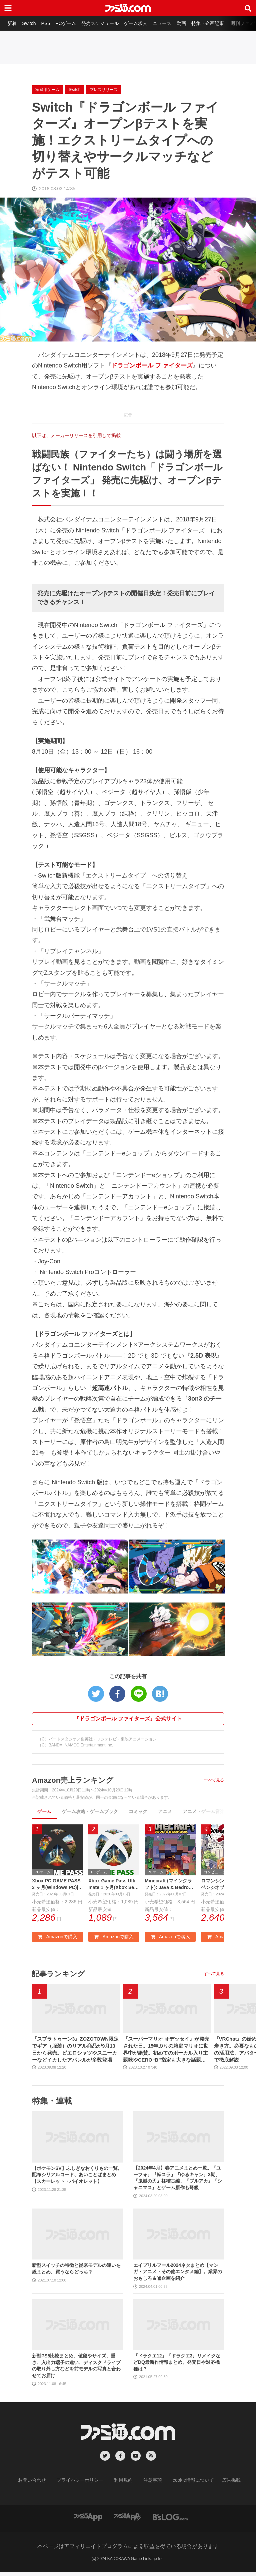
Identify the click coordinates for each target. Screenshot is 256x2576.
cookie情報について (187, 2484)
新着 (12, 23)
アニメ (165, 1811)
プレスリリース (104, 89)
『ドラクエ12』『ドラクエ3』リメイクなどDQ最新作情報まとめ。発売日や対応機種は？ (176, 2366)
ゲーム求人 (142, 23)
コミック (138, 1811)
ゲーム (44, 1811)
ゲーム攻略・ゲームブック (90, 1811)
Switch (31, 23)
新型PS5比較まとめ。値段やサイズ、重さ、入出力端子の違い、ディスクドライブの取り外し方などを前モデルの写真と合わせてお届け (76, 2369)
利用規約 (124, 2484)
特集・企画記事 (218, 23)
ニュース (170, 23)
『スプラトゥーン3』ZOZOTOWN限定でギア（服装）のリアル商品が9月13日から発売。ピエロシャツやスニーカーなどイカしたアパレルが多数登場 (75, 2053)
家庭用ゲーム (47, 89)
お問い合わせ (42, 2484)
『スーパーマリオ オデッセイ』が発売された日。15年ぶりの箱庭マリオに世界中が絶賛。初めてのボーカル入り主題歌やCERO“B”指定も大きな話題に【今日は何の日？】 (166, 2053)
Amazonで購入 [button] (57, 1938)
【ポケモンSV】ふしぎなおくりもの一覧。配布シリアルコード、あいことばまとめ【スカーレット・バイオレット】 (77, 2178)
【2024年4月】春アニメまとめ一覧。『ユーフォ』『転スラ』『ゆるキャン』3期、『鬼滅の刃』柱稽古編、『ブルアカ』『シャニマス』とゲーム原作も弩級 (177, 2181)
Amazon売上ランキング (76, 1779)
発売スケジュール (105, 23)
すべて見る (214, 1780)
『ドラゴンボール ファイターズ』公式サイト (128, 1718)
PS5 (48, 23)
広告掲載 (220, 2484)
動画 (190, 23)
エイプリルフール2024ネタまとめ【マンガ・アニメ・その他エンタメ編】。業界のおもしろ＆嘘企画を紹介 (177, 2275)
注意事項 (150, 2484)
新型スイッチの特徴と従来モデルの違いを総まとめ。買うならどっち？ (76, 2272)
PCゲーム (70, 23)
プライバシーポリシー (85, 2484)
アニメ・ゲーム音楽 (204, 1811)
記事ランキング (61, 1975)
